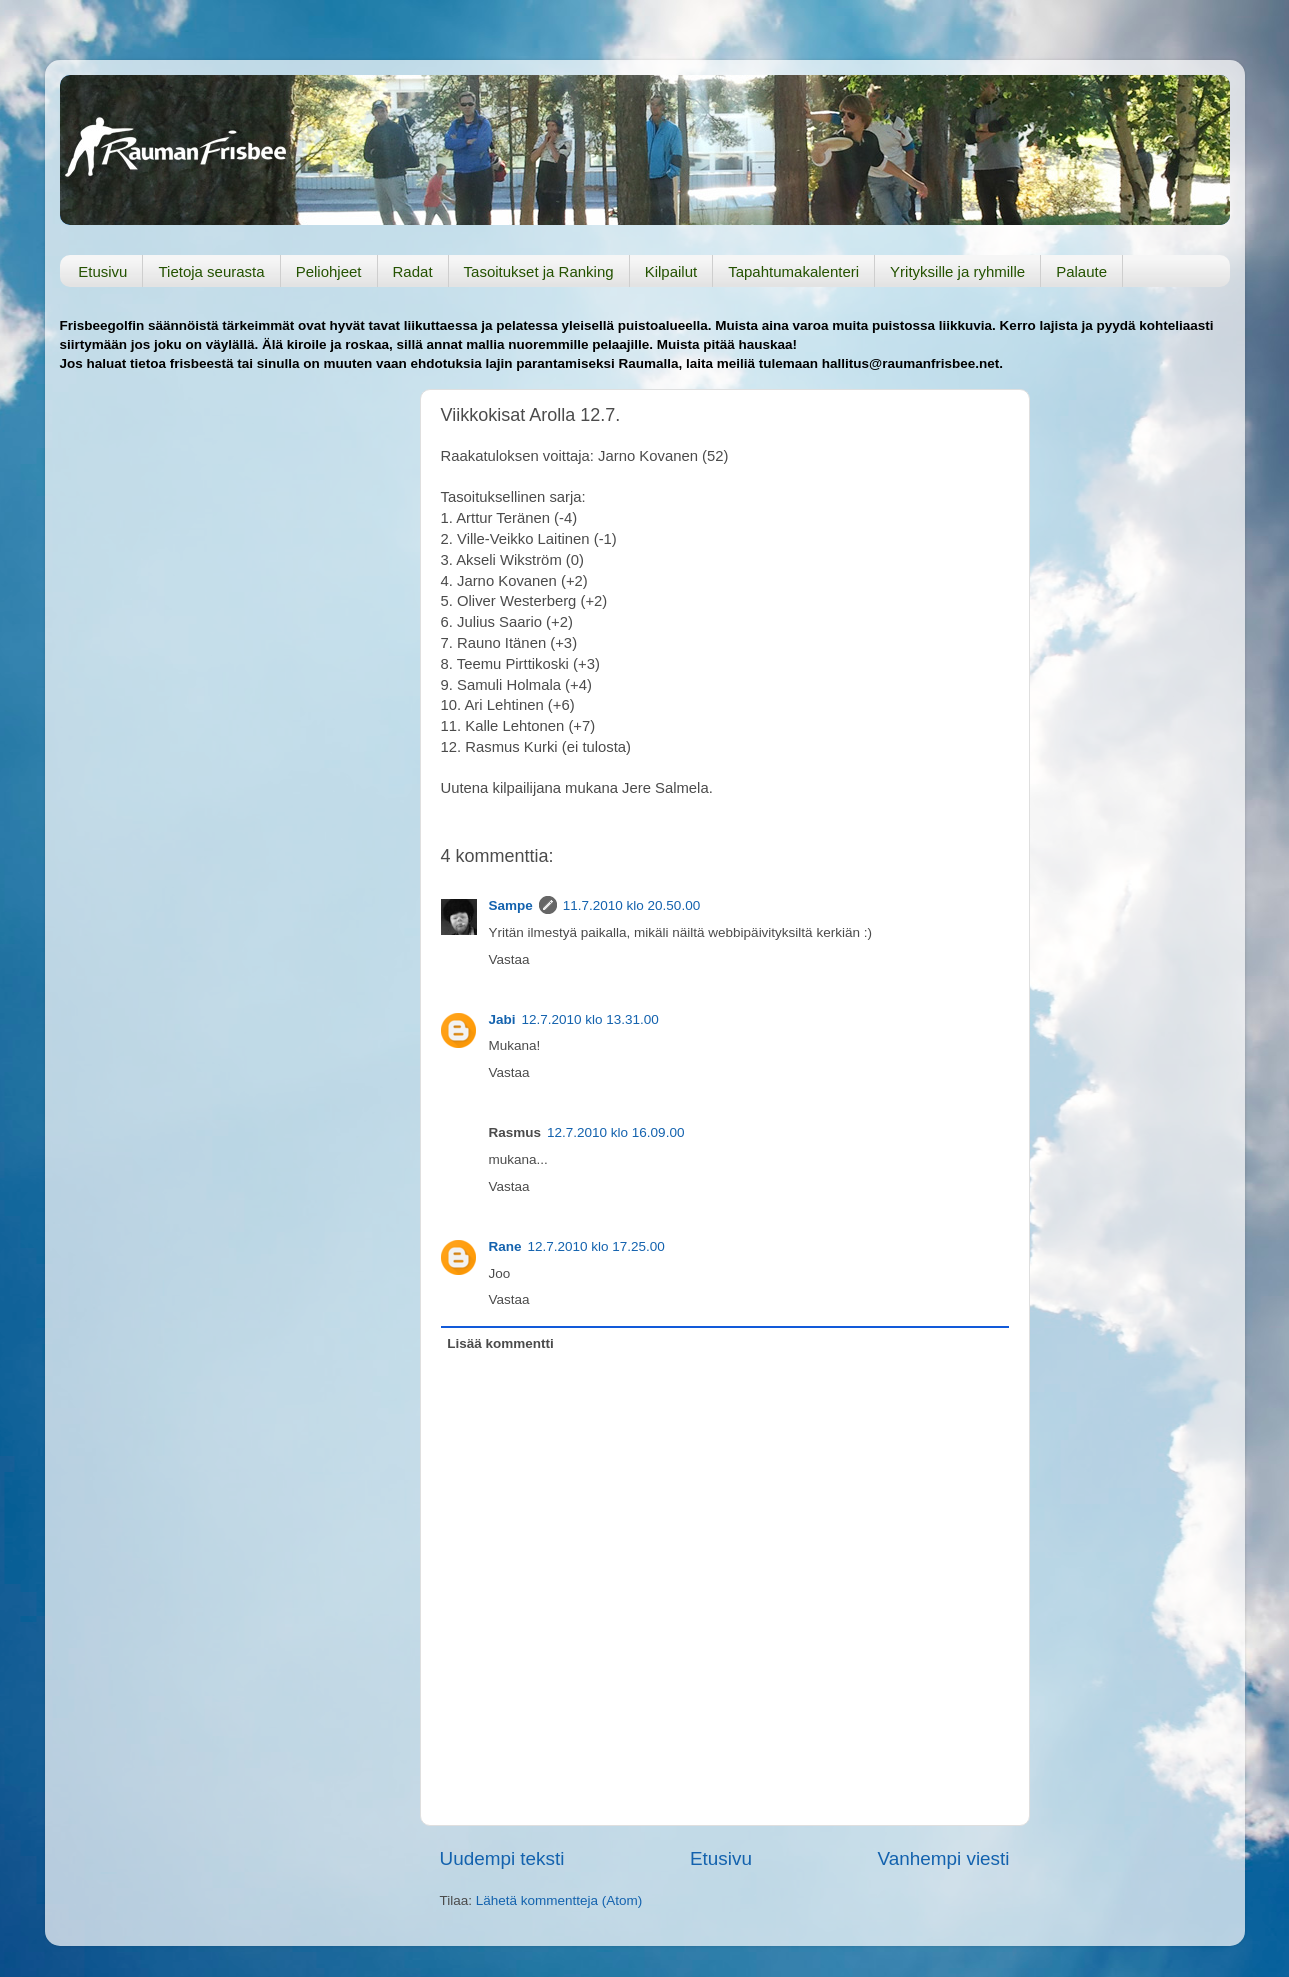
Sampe (511, 905)
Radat (413, 271)
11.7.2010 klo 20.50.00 (631, 905)
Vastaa (509, 959)
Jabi (502, 1019)
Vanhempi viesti (944, 1858)
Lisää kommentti (500, 1343)
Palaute (1081, 271)
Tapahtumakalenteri (793, 271)
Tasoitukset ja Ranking (539, 271)
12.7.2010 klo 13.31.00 (590, 1019)
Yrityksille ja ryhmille (957, 271)
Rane (505, 1246)
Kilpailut (671, 271)
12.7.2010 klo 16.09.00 (615, 1132)
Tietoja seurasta (211, 271)
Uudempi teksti (502, 1858)
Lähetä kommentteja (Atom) (559, 1900)
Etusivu (102, 271)
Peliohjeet (329, 271)
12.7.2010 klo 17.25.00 (596, 1246)
